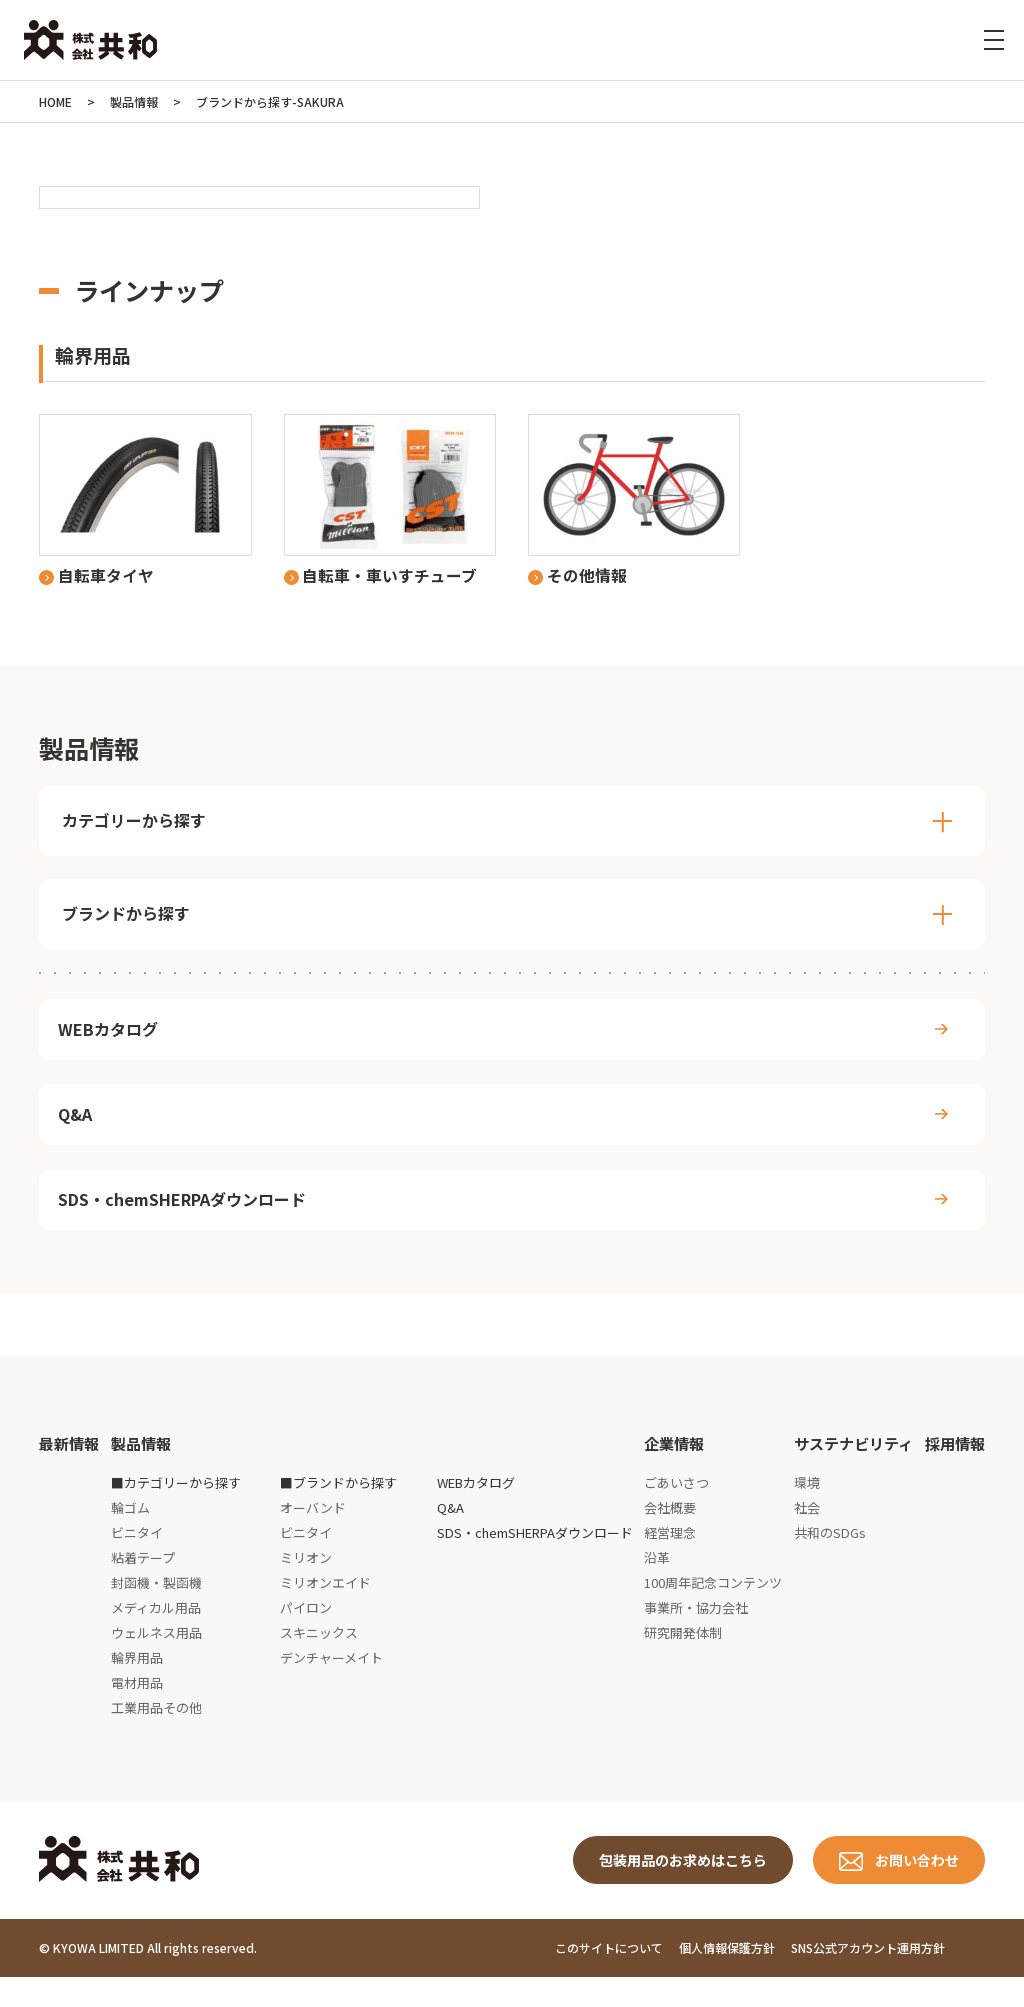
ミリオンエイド (325, 1609)
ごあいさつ (676, 1509)
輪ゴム (130, 1534)
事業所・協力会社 (696, 1634)
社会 (807, 1534)
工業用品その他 (156, 1733)
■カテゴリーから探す (176, 1509)
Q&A (79, 1128)
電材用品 (137, 1708)
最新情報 (69, 1470)
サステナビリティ (853, 1470)
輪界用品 (137, 1683)
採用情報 (955, 1470)
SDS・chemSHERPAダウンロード (186, 1221)
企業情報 (674, 1470)
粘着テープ (143, 1584)
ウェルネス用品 (156, 1658)
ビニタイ (137, 1559)
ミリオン (306, 1584)
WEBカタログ (112, 1036)
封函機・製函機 (156, 1609)
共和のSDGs (830, 1559)
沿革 (657, 1584)
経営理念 (670, 1559)
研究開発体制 (683, 1658)
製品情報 (141, 1470)
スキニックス (319, 1658)
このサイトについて (609, 1978)
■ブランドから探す (338, 1509)
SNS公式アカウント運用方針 (868, 1978)
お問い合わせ (917, 1888)
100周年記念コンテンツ (713, 1609)
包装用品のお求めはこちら (683, 1888)
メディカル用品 (156, 1634)
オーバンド (313, 1534)
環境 (807, 1509)
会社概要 (670, 1534)
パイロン (306, 1634)
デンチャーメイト (331, 1683)
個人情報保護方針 (727, 1978)
